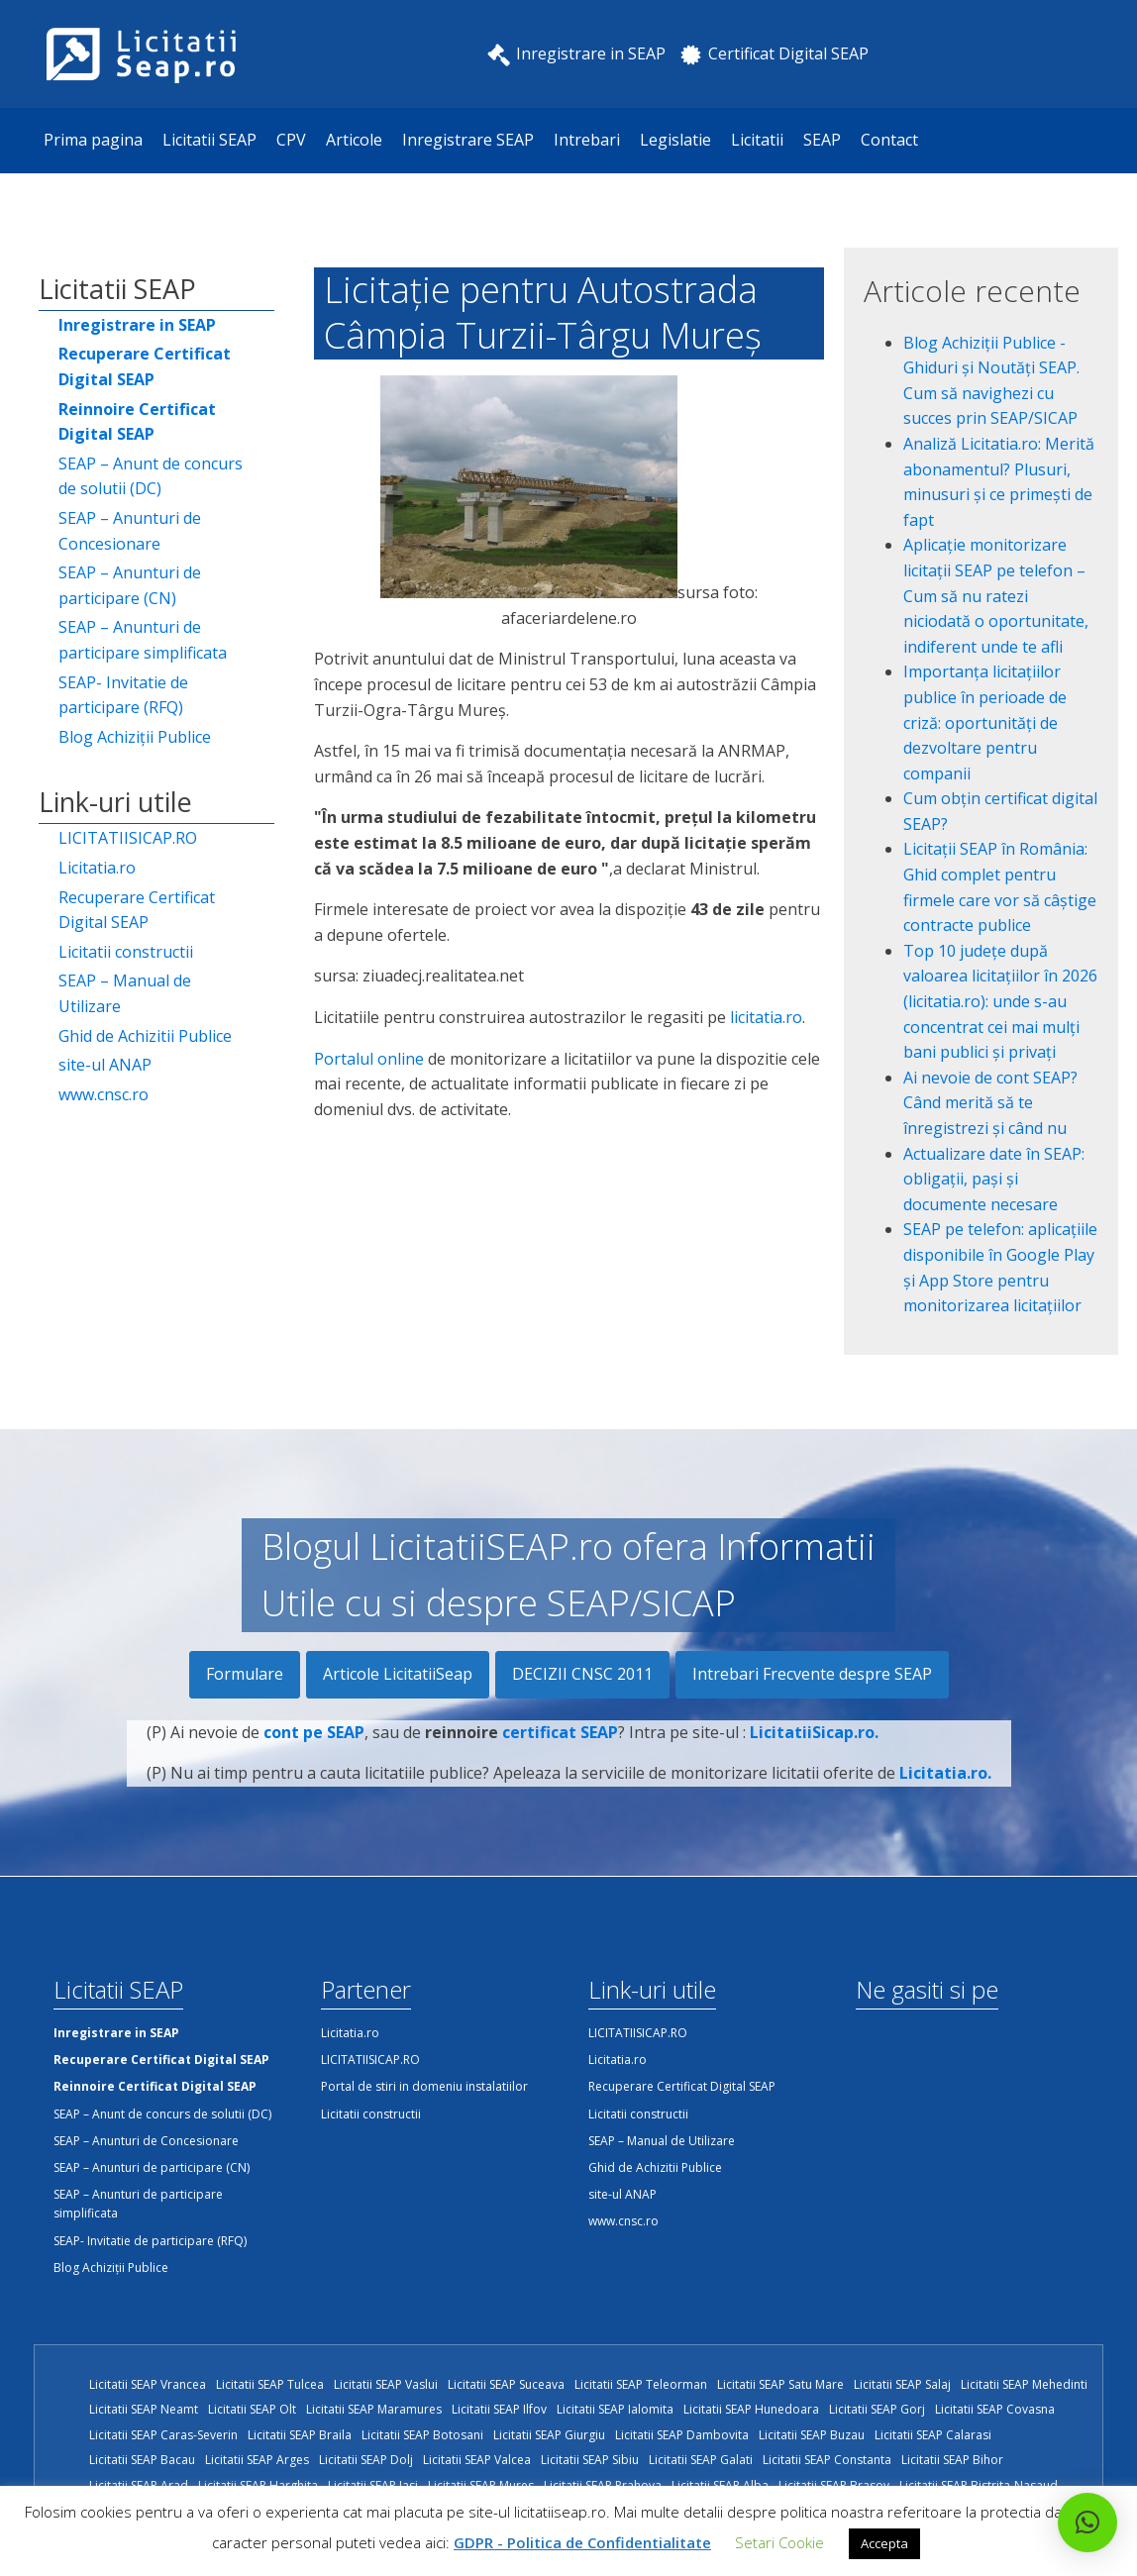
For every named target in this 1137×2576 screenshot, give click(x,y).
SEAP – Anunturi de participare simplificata (142, 640)
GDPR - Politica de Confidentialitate (582, 2542)
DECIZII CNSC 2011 (582, 1674)
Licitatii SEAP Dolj (366, 2459)
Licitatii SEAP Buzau (812, 2434)
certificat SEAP (560, 1761)
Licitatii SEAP (209, 140)
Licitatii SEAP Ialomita (615, 2409)
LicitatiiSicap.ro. (814, 1761)
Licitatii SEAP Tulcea (270, 2384)
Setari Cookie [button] (779, 2542)
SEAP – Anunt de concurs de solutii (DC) (150, 476)
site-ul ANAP (105, 1065)
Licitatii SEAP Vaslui (386, 2384)
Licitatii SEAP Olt (252, 2409)
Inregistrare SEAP (468, 140)
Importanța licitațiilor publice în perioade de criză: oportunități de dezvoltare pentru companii (985, 722)
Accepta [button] (884, 2543)
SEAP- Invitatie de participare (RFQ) (123, 695)
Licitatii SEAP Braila (300, 2434)
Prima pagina (93, 140)
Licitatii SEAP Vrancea (147, 2384)
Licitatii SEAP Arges (257, 2459)
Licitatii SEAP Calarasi (933, 2434)
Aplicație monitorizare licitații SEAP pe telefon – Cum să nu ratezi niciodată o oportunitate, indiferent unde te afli (995, 595)
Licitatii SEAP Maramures (374, 2409)
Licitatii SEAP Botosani (422, 2434)
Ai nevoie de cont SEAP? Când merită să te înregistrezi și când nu (990, 1103)
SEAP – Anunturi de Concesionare (129, 531)
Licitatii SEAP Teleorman (640, 2384)
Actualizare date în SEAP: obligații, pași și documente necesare (994, 1179)
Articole (354, 140)
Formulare (244, 1674)
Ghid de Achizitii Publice (145, 1036)
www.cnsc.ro (103, 1094)
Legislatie (675, 140)
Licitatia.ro (97, 867)
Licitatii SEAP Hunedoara (751, 2409)
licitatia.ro (766, 1017)
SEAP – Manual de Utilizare (124, 993)
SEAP (822, 140)
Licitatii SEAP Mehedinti (1024, 2384)
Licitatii (757, 140)
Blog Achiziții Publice (134, 737)
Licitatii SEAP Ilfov (499, 2409)
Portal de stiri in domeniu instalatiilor (424, 2086)
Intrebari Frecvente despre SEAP (812, 1674)
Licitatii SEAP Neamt (143, 2409)
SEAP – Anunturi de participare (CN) (129, 585)
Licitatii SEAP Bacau (142, 2459)
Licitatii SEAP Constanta (827, 2459)
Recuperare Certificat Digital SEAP (136, 910)
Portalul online (371, 1059)
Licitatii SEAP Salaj (902, 2384)
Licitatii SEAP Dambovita (682, 2434)
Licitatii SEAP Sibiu (590, 2459)
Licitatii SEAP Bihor (952, 2459)
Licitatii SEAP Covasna (995, 2409)
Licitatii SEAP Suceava (506, 2384)
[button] (1087, 2522)
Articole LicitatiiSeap (397, 1674)
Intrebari (587, 140)
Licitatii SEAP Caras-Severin (163, 2434)
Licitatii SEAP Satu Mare (780, 2384)
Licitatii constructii (125, 952)
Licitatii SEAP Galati (701, 2459)
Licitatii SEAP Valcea (477, 2459)
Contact (889, 140)
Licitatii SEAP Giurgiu (549, 2434)
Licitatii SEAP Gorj (877, 2409)
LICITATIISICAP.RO (127, 838)
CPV (291, 140)
